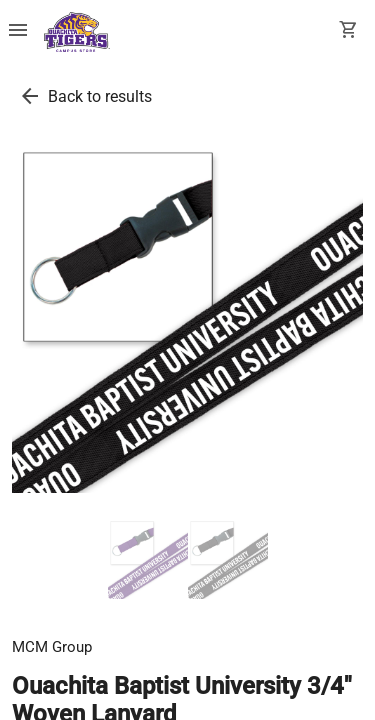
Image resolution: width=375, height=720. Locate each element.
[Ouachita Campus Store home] (77, 32)
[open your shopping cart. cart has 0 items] (349, 32)
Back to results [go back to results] (100, 96)
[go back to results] (30, 96)
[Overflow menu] (18, 32)
